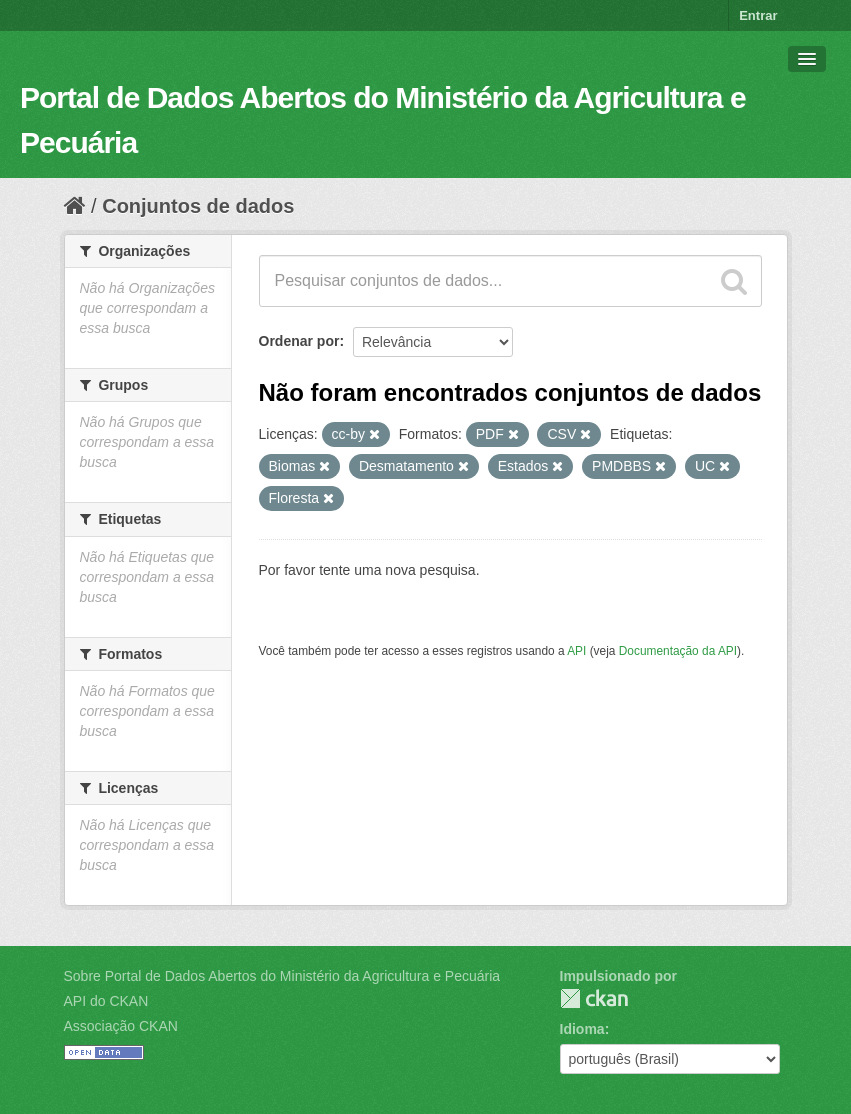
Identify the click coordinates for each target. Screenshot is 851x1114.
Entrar (758, 15)
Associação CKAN (121, 1026)
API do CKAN (106, 1001)
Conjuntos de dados (198, 206)
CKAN (594, 998)
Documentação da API (678, 651)
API (576, 651)
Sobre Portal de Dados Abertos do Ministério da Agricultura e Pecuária (282, 976)
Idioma (582, 1029)
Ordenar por (299, 341)
